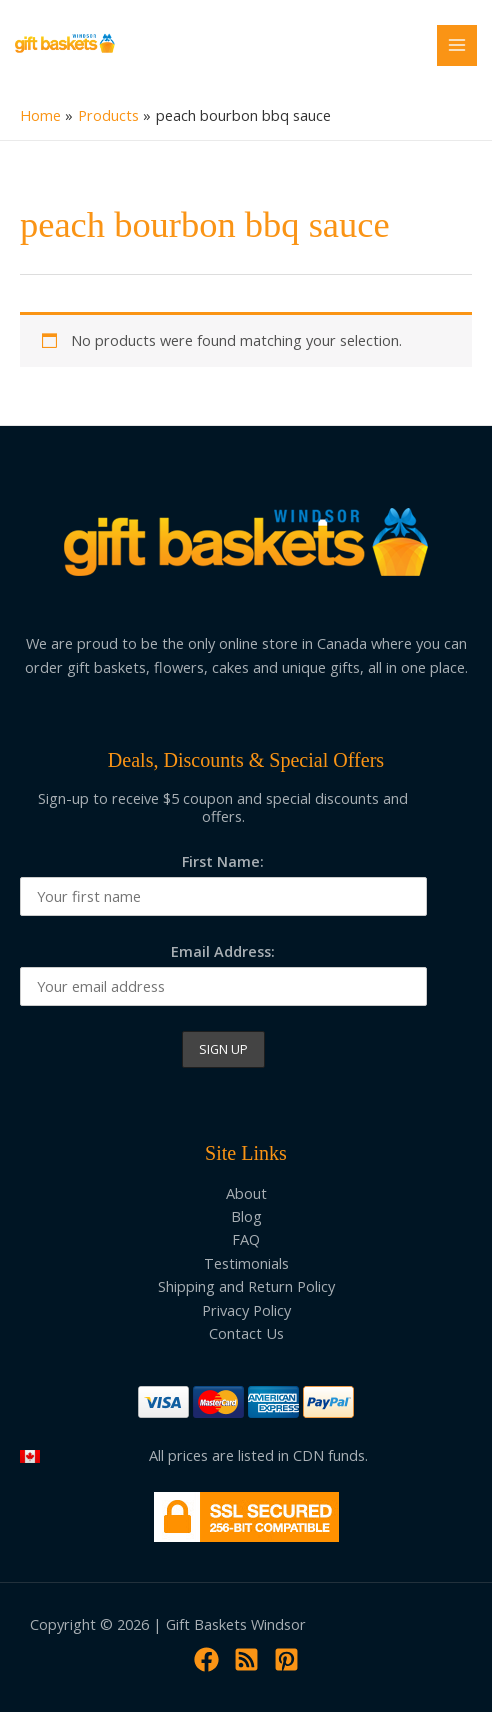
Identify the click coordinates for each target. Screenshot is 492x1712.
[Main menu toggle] (457, 45)
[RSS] (246, 1659)
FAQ (246, 1239)
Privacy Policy (246, 1310)
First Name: (223, 861)
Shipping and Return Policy (246, 1286)
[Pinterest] (286, 1659)
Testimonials (246, 1263)
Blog (246, 1216)
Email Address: (223, 951)
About (246, 1193)
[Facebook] (206, 1659)
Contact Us (246, 1333)
